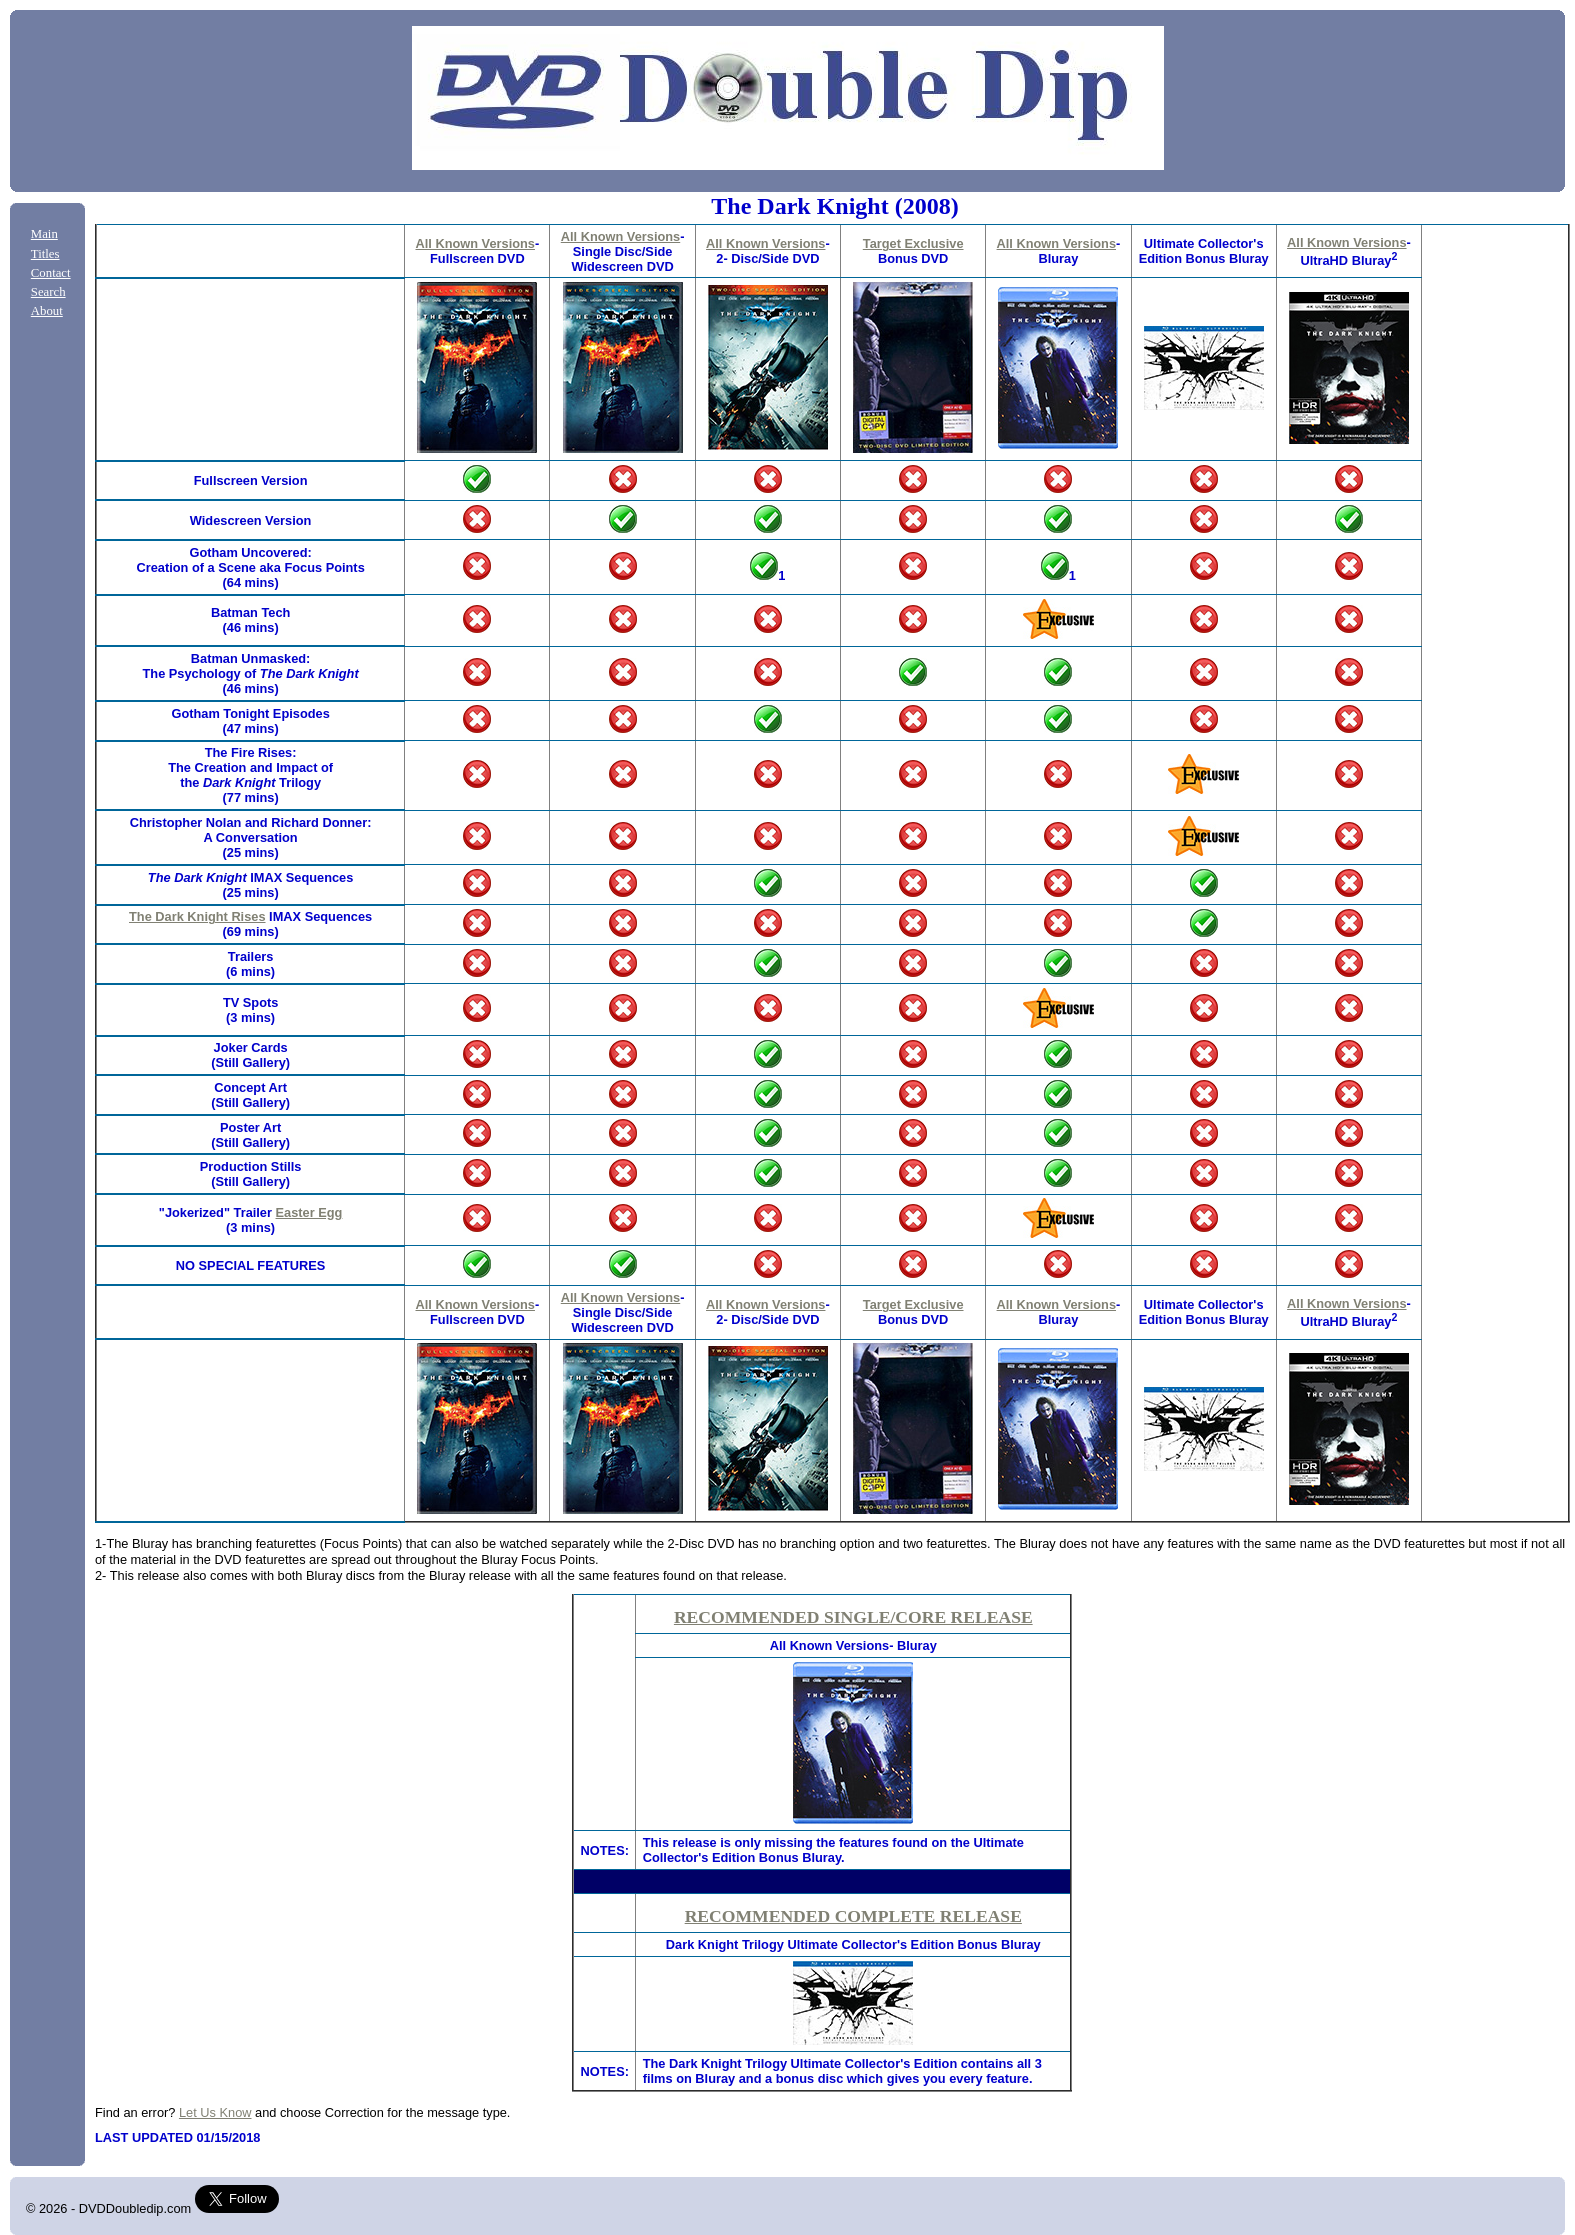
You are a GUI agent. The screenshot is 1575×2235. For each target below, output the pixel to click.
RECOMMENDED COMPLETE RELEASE (853, 1916)
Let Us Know (215, 2112)
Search (48, 292)
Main (44, 234)
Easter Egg (309, 1212)
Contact (51, 273)
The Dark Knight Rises (197, 916)
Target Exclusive (913, 243)
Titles (45, 254)
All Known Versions (474, 243)
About (47, 311)
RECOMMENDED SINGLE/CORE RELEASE (853, 1617)
